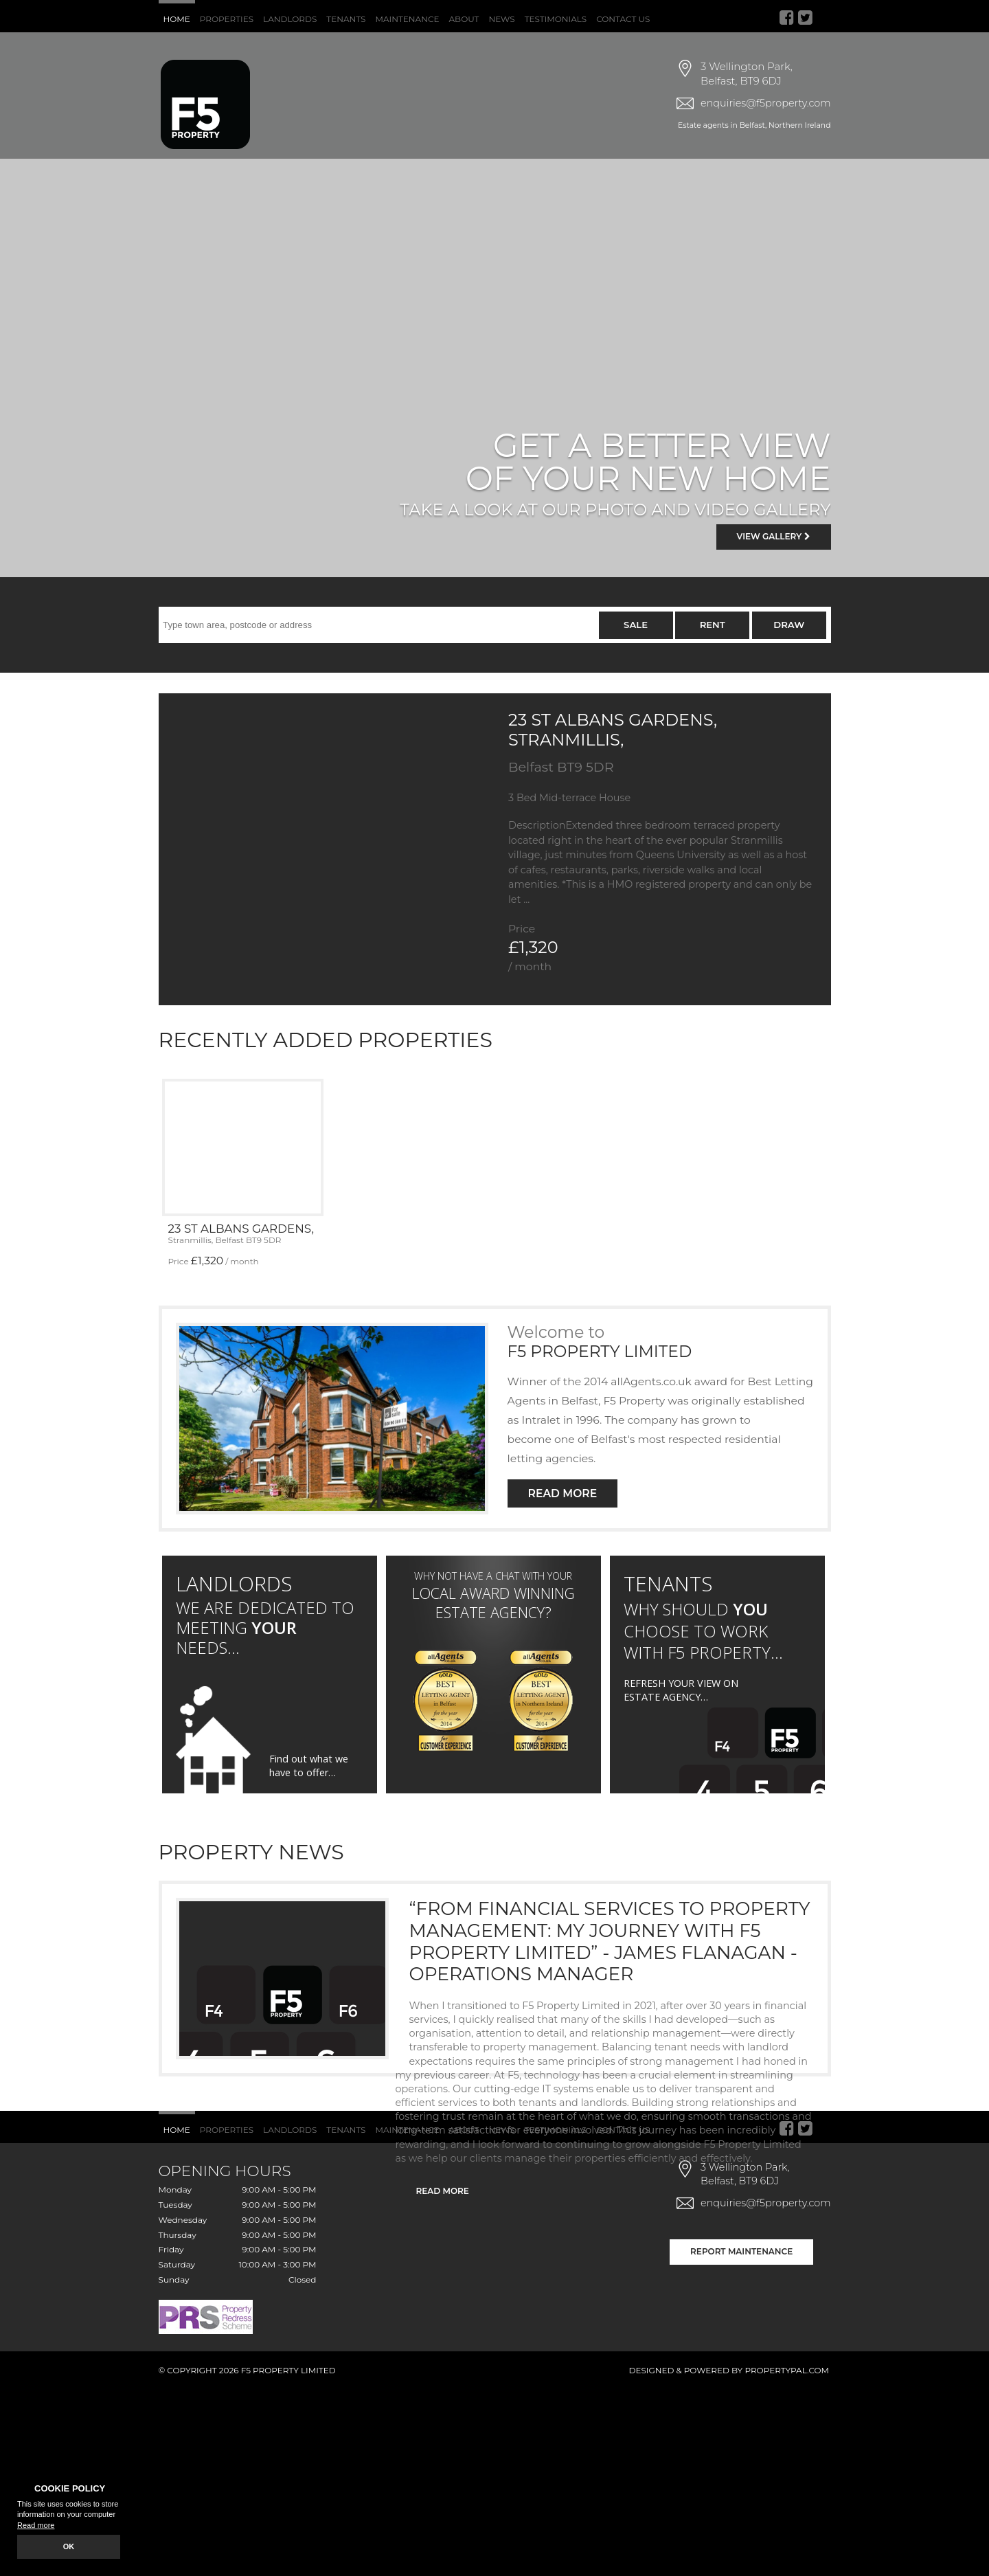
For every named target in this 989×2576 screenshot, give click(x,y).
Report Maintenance (741, 2251)
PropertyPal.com (786, 2370)
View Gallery (773, 536)
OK (69, 2546)
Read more (35, 2525)
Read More (563, 1493)
